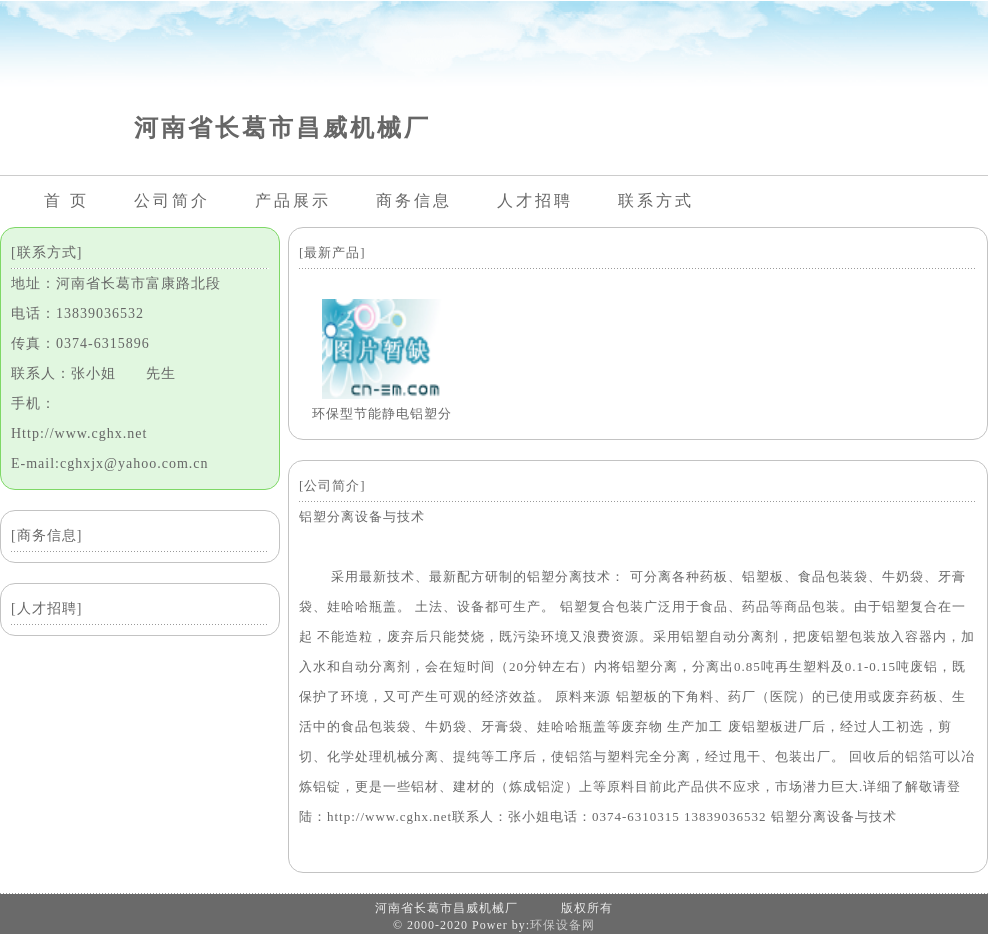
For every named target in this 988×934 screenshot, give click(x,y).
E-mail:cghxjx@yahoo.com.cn (110, 463)
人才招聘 (535, 200)
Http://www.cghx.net (79, 433)
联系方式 (656, 200)
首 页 (66, 200)
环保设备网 (562, 925)
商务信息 (414, 200)
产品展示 (293, 200)
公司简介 (172, 200)
